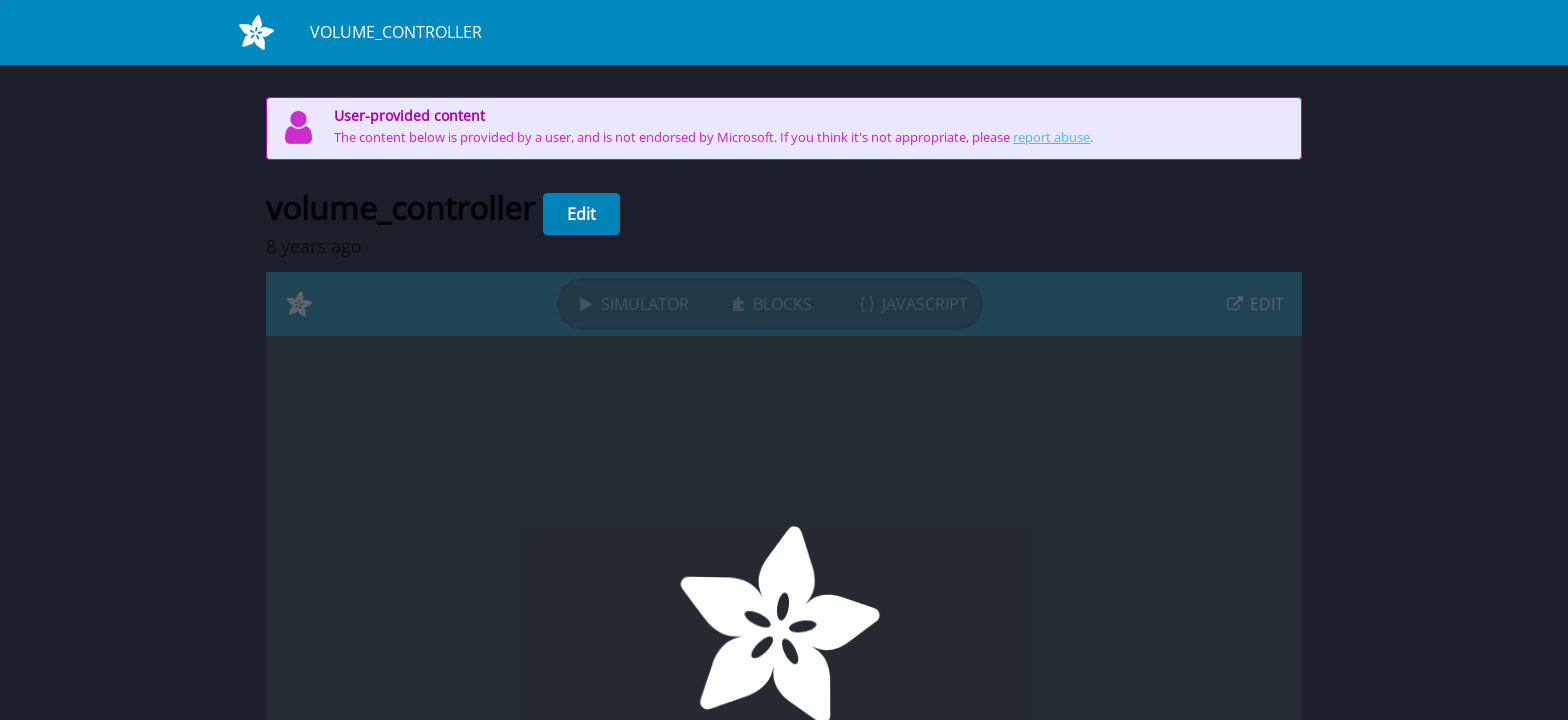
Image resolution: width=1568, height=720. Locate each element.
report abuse (1051, 137)
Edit (581, 214)
